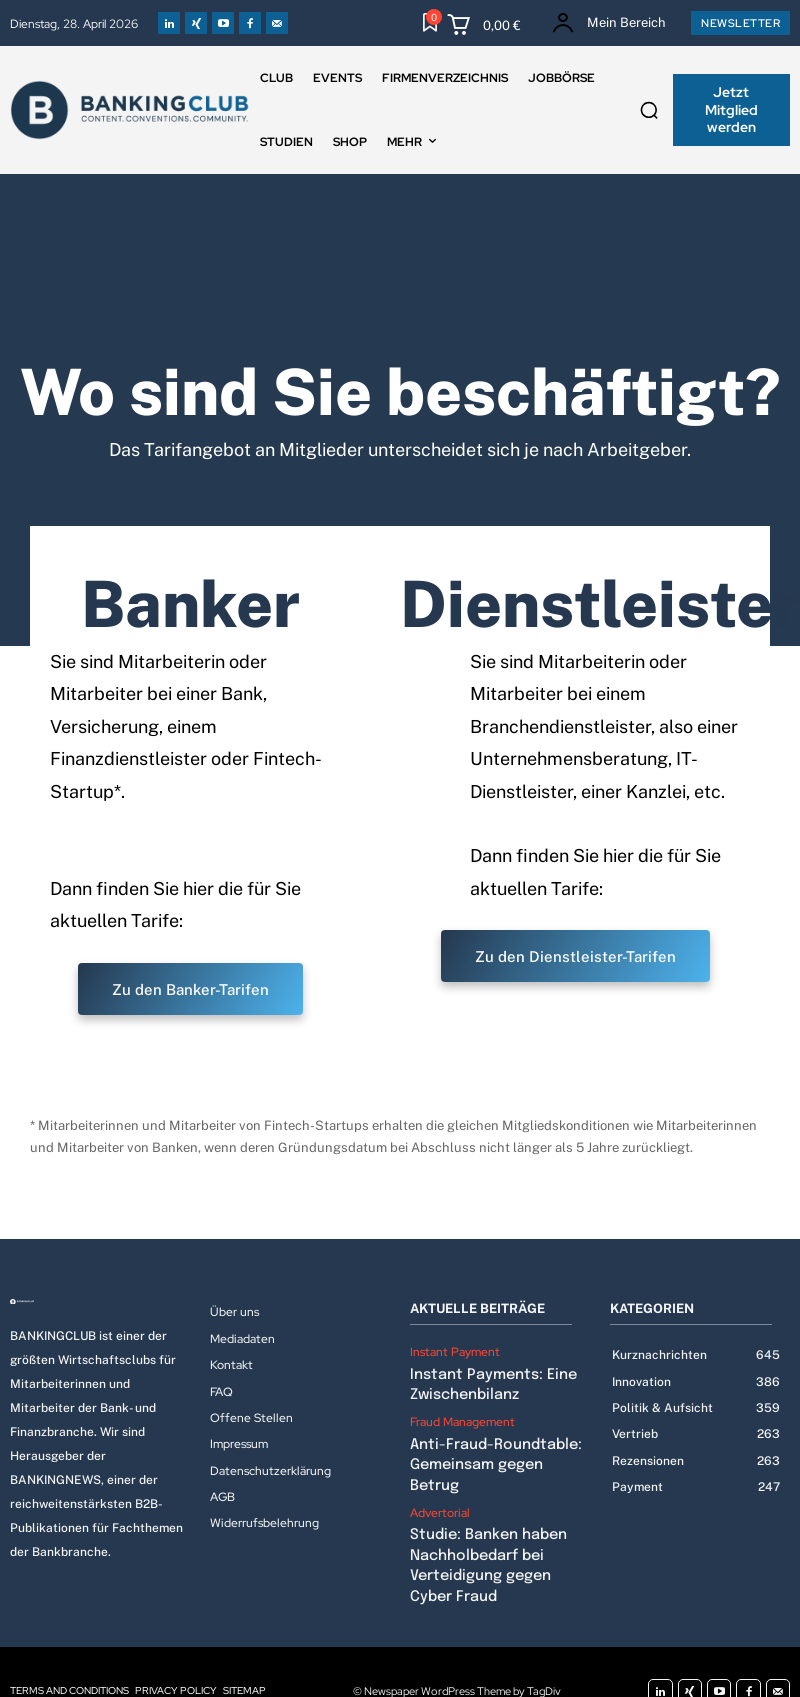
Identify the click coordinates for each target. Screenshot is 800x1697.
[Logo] (100, 1302)
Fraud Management (462, 1418)
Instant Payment (455, 1352)
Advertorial (440, 1484)
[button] (649, 110)
